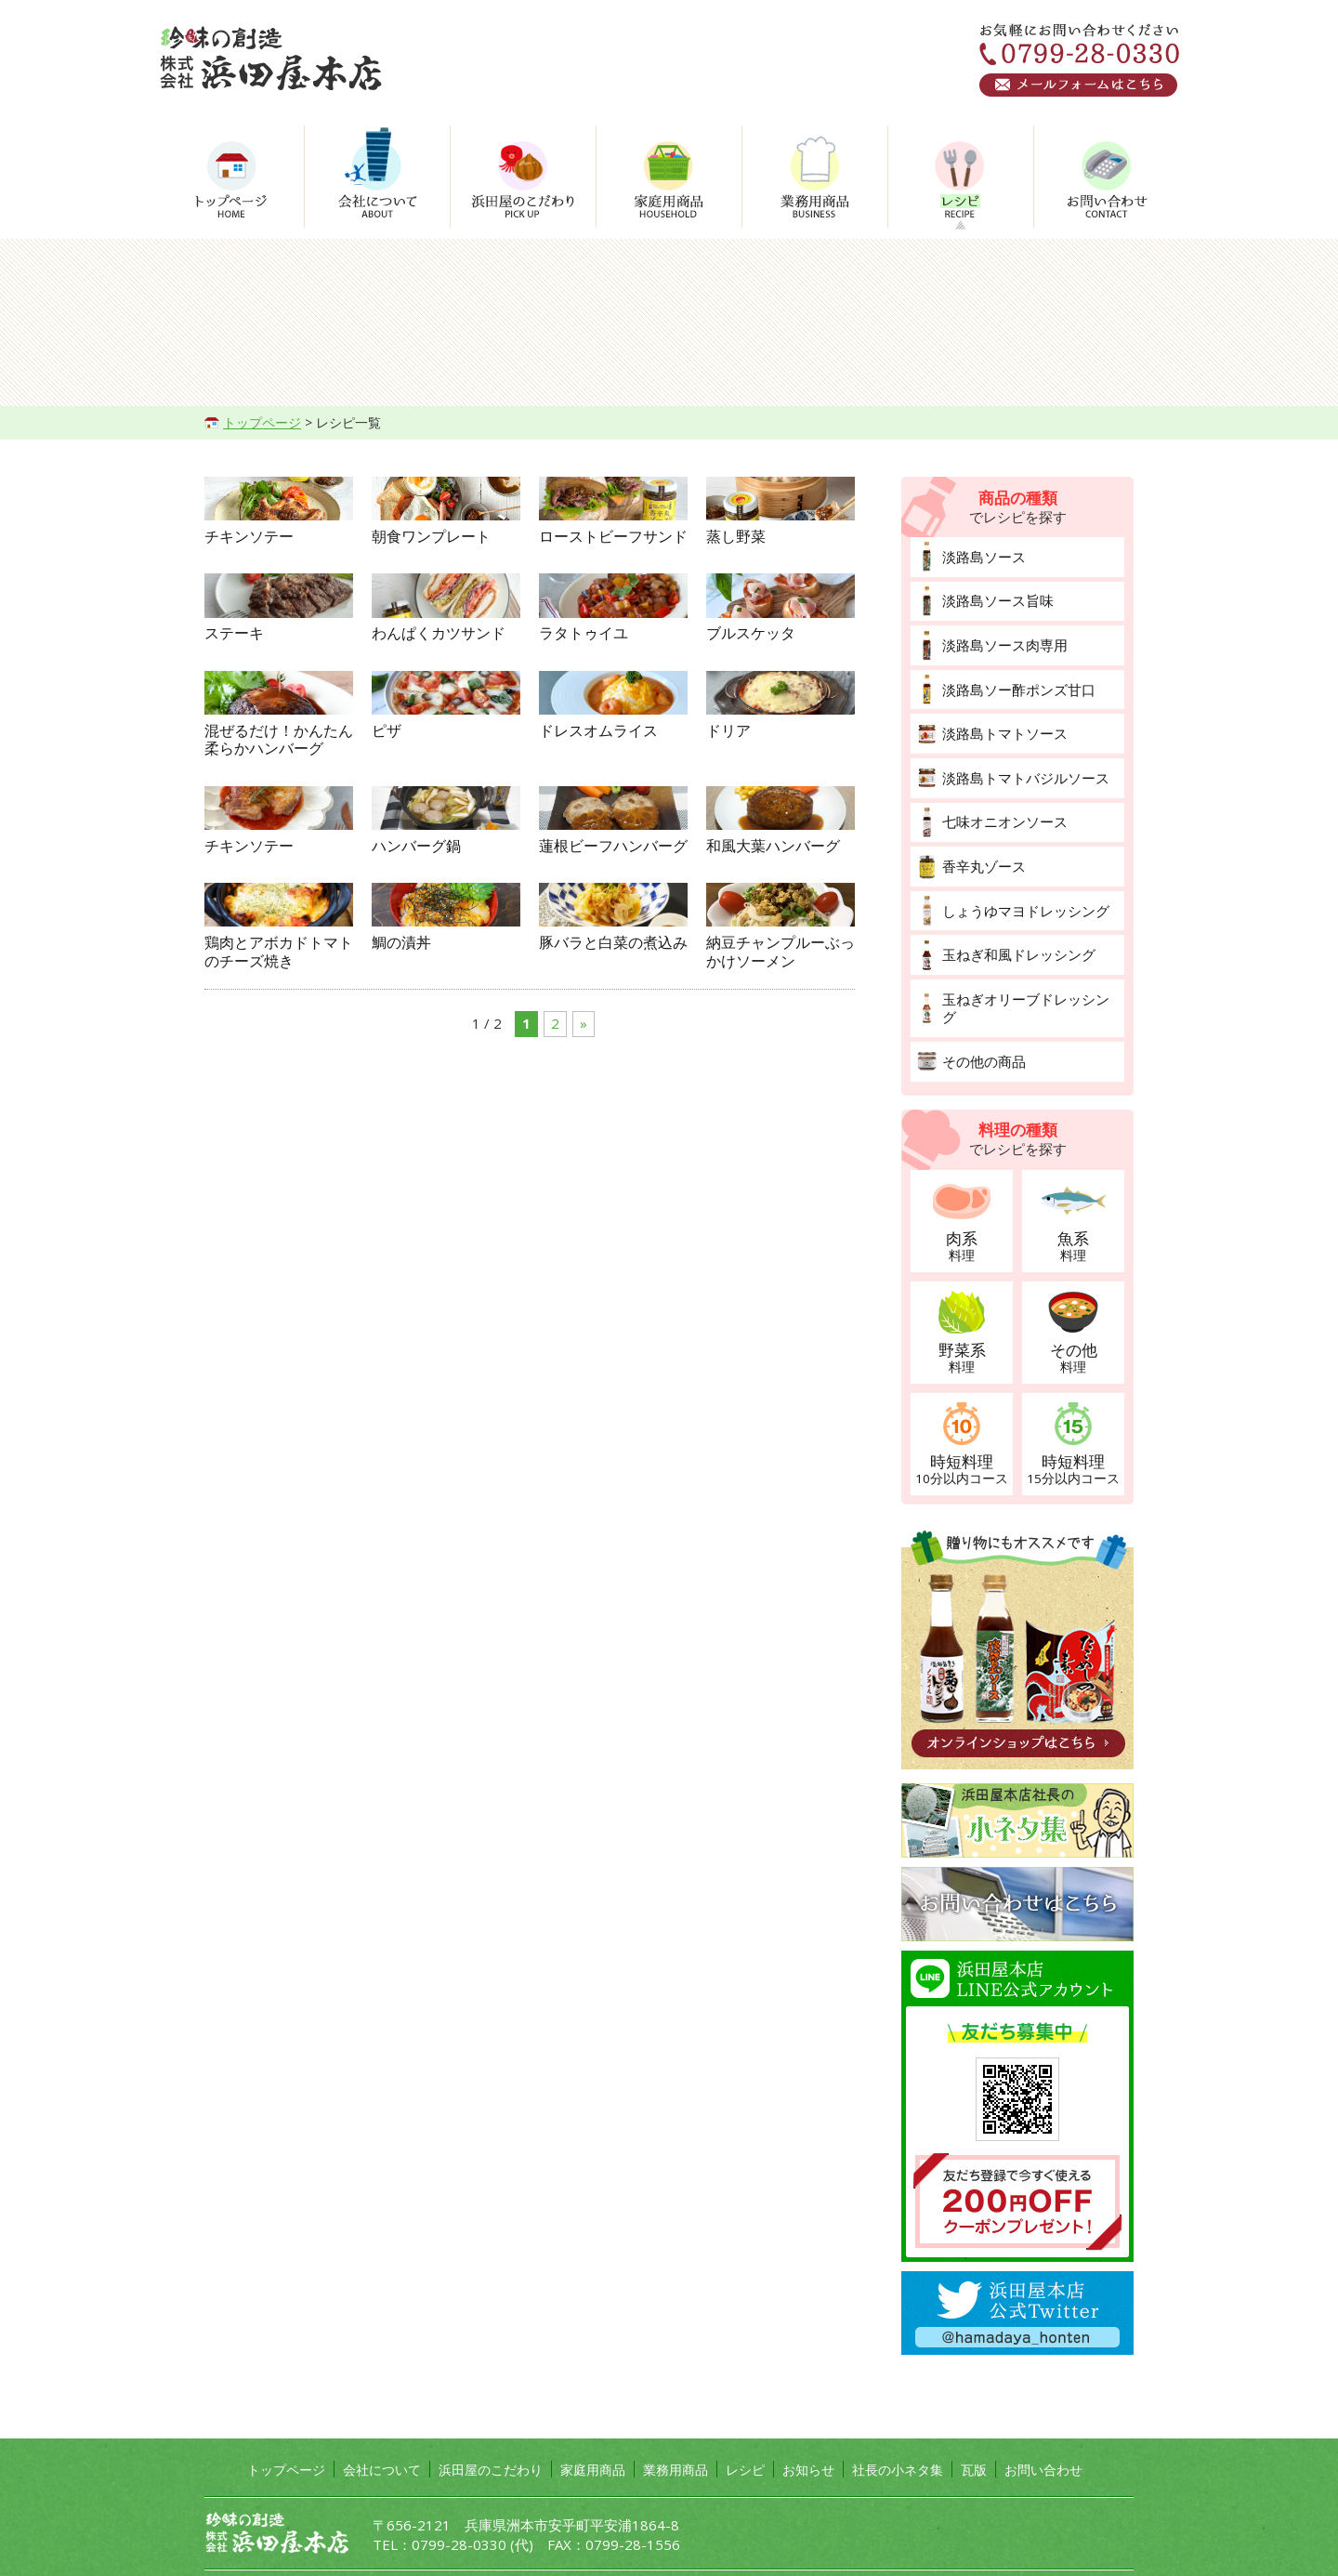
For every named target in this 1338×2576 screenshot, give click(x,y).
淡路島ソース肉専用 (1000, 640)
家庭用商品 (592, 2428)
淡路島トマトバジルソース (1020, 767)
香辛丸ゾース (981, 852)
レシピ (745, 2428)
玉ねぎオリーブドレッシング (1026, 978)
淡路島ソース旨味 (994, 598)
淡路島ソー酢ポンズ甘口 (1013, 682)
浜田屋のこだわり (491, 2428)
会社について (382, 2428)
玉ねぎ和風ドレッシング (1013, 936)
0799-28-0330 (459, 2503)
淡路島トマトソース (1000, 724)
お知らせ (808, 2428)
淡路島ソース (981, 555)
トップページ (262, 422)
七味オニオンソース (1000, 809)
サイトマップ (392, 2550)
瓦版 (974, 2428)
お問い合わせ (1043, 2428)
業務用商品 (675, 2428)
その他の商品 (981, 1021)
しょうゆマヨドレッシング (1020, 893)
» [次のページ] (583, 1548)
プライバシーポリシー (273, 2550)
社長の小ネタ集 (897, 2428)
